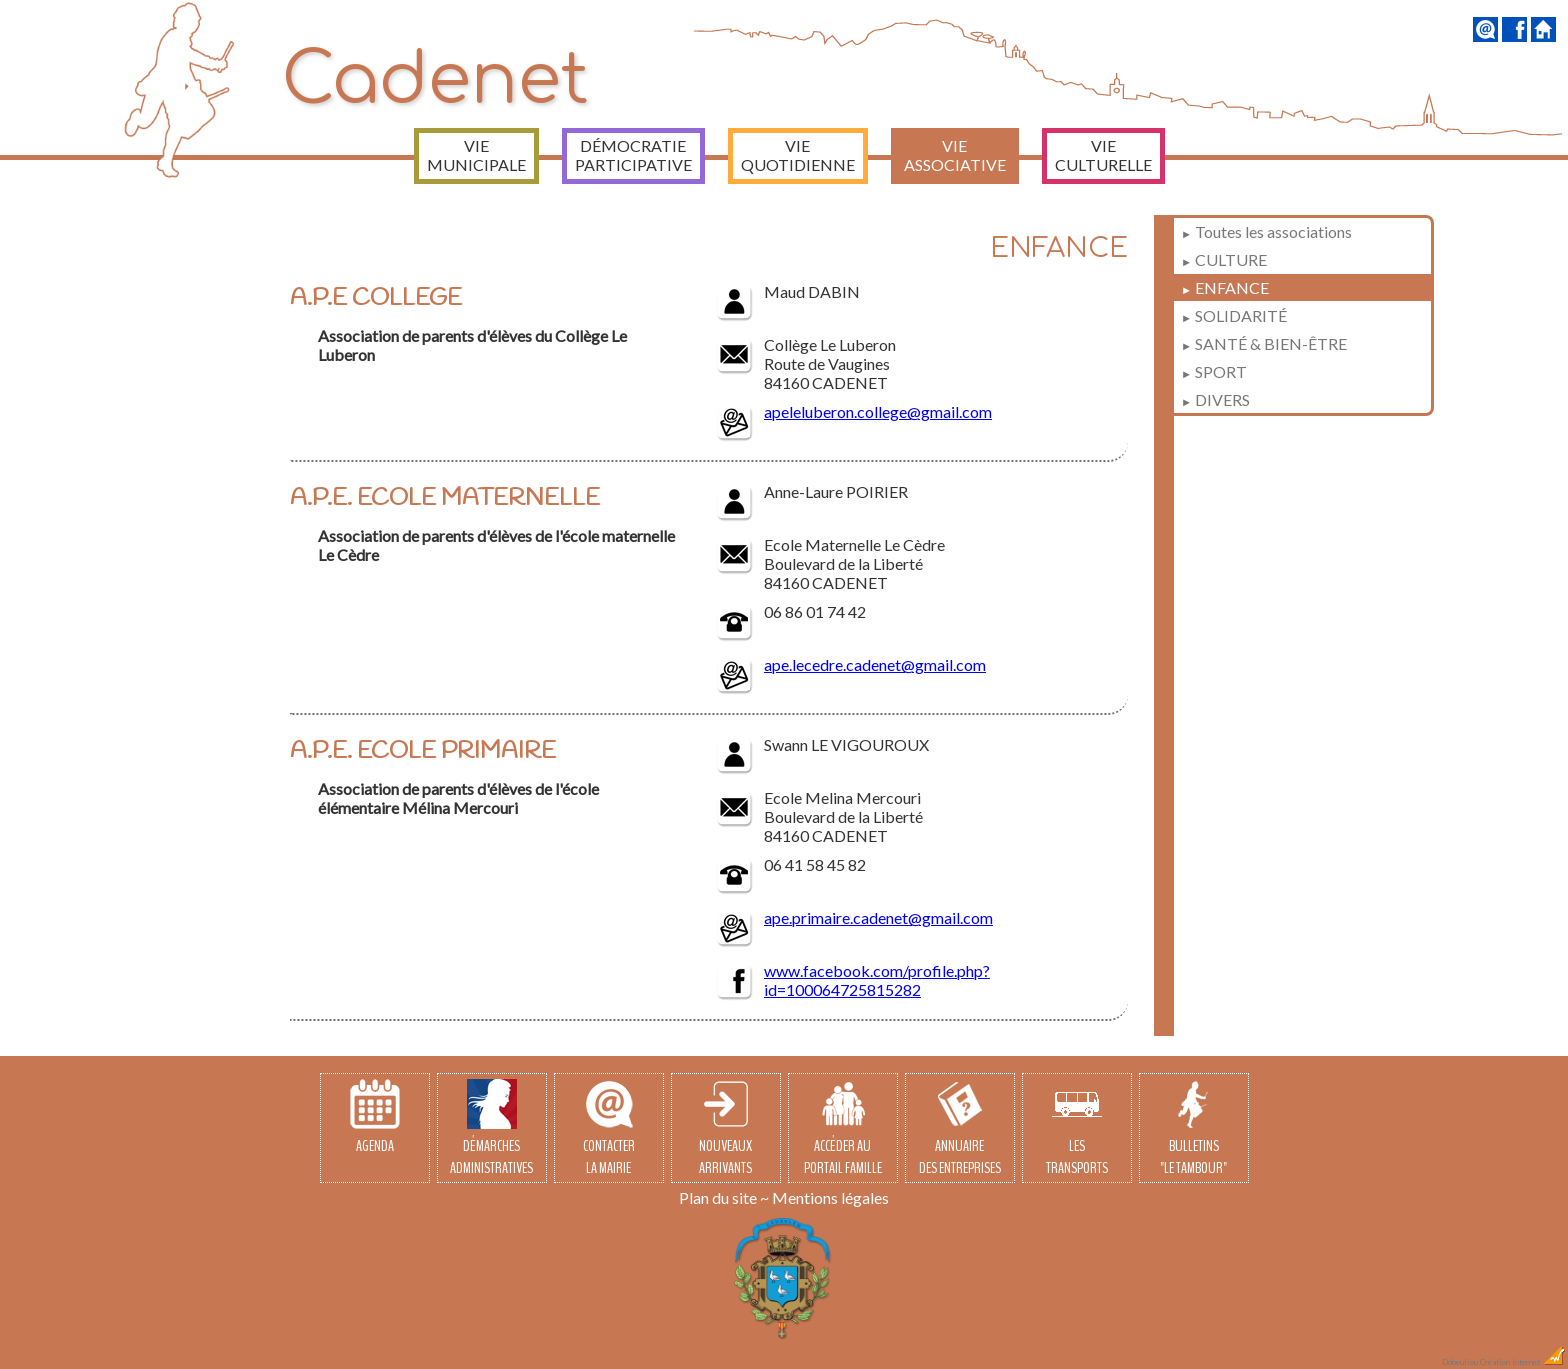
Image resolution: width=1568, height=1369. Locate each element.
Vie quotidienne (798, 155)
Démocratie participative (633, 155)
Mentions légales (830, 1197)
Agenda (375, 1118)
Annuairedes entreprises (960, 1129)
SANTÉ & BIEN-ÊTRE (1264, 343)
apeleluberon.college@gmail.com (878, 411)
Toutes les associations (1266, 231)
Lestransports (1077, 1129)
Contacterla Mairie (609, 1129)
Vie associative (955, 155)
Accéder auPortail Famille (843, 1129)
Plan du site (718, 1197)
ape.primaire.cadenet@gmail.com (878, 917)
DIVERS (1215, 399)
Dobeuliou (1460, 1362)
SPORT (1214, 371)
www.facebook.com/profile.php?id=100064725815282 (877, 980)
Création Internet (1523, 1362)
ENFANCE (1225, 287)
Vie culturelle (1103, 155)
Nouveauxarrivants (725, 1129)
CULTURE (1224, 259)
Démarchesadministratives (491, 1129)
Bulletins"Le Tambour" (1193, 1129)
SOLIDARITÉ (1234, 315)
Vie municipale (476, 155)
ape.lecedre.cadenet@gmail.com (875, 664)
